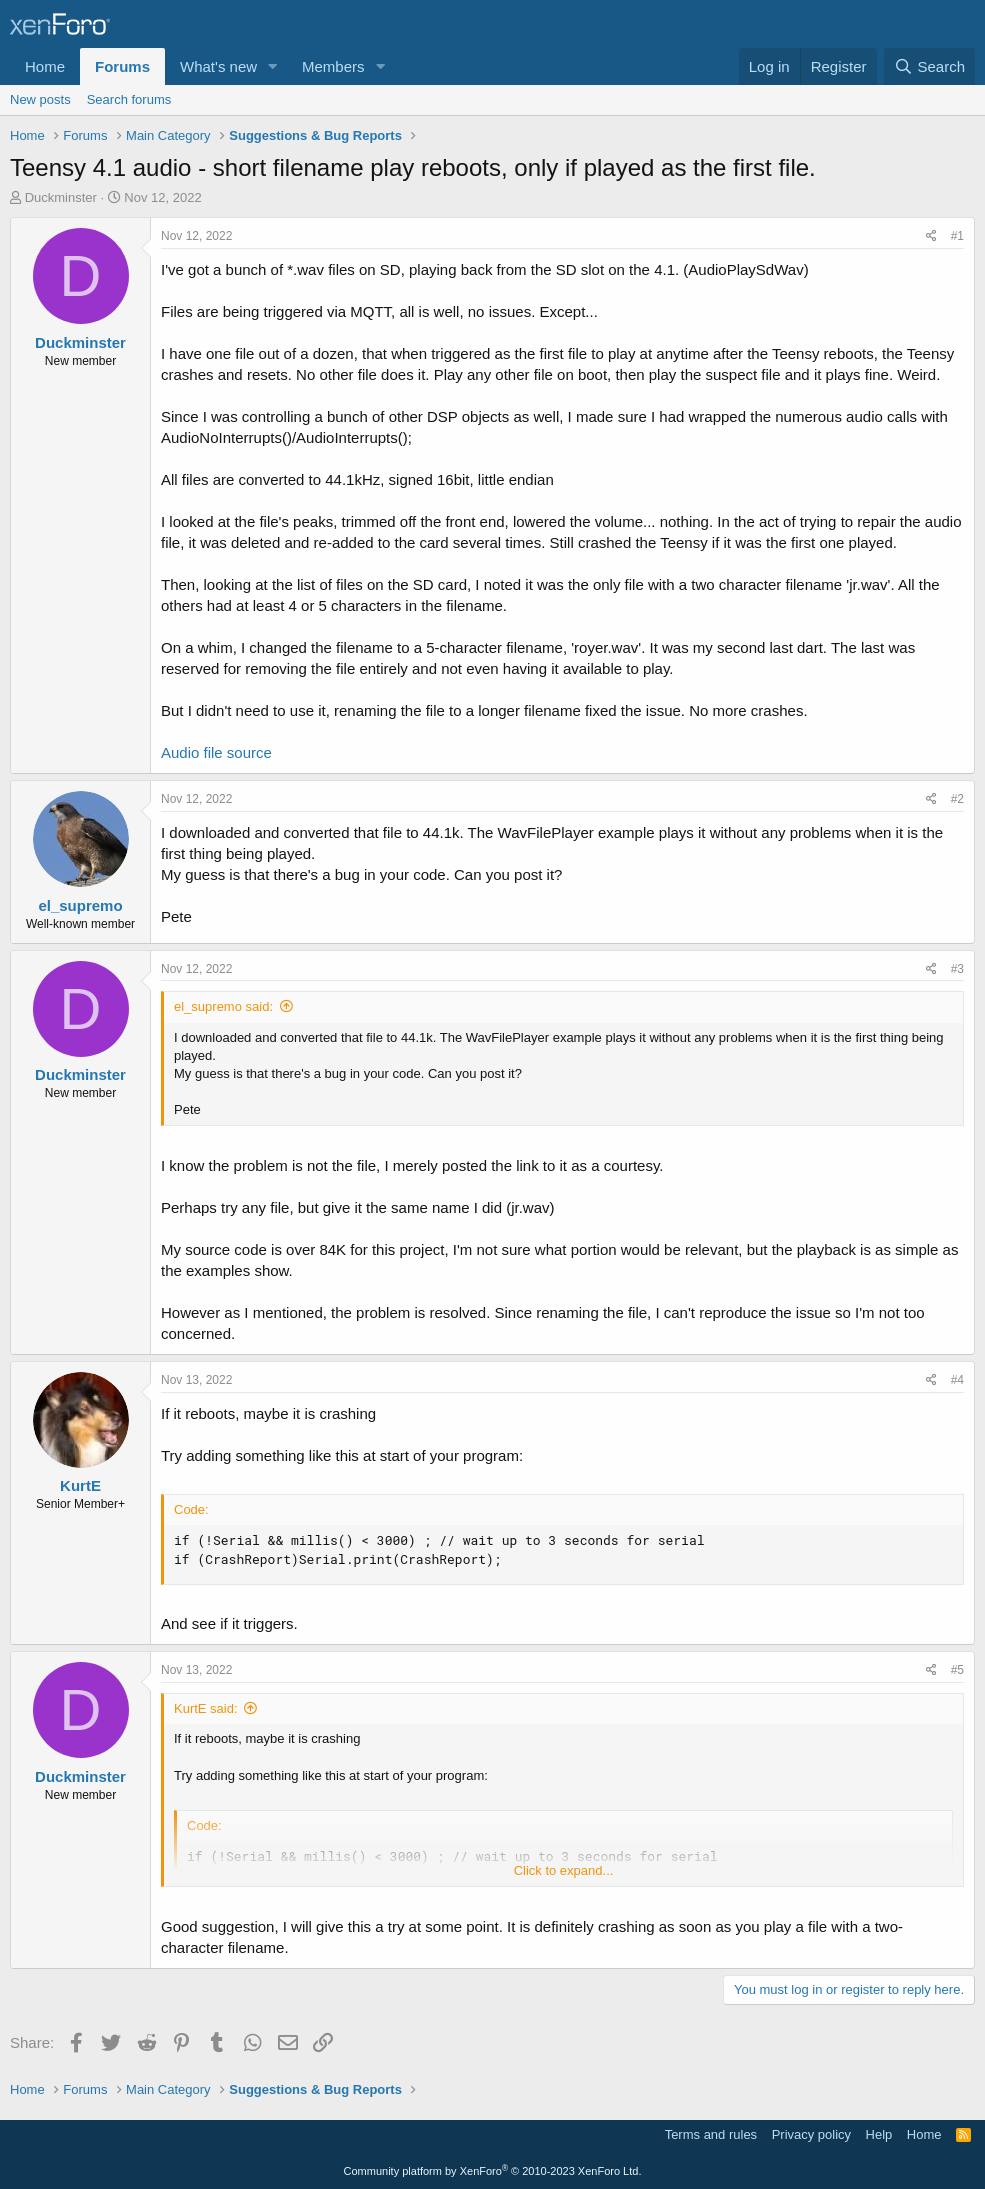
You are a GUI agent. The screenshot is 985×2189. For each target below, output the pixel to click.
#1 (957, 236)
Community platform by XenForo (493, 2171)
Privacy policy (811, 2134)
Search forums (129, 99)
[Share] (931, 236)
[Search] (929, 66)
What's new (218, 66)
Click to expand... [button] (564, 1870)
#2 (957, 799)
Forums (122, 66)
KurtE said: (206, 1708)
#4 (957, 1380)
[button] (273, 66)
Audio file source (216, 752)
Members (333, 66)
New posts (40, 99)
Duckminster (61, 197)
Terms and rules (711, 2134)
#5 (957, 1670)
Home (45, 66)
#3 (957, 969)
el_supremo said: (223, 1006)
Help (879, 2134)
